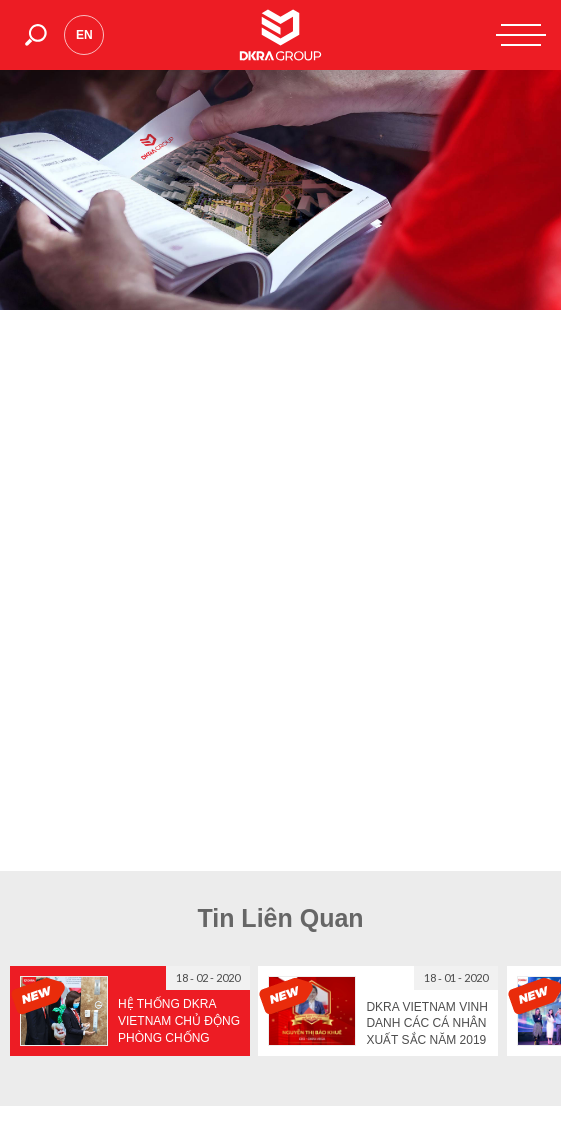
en (84, 35)
